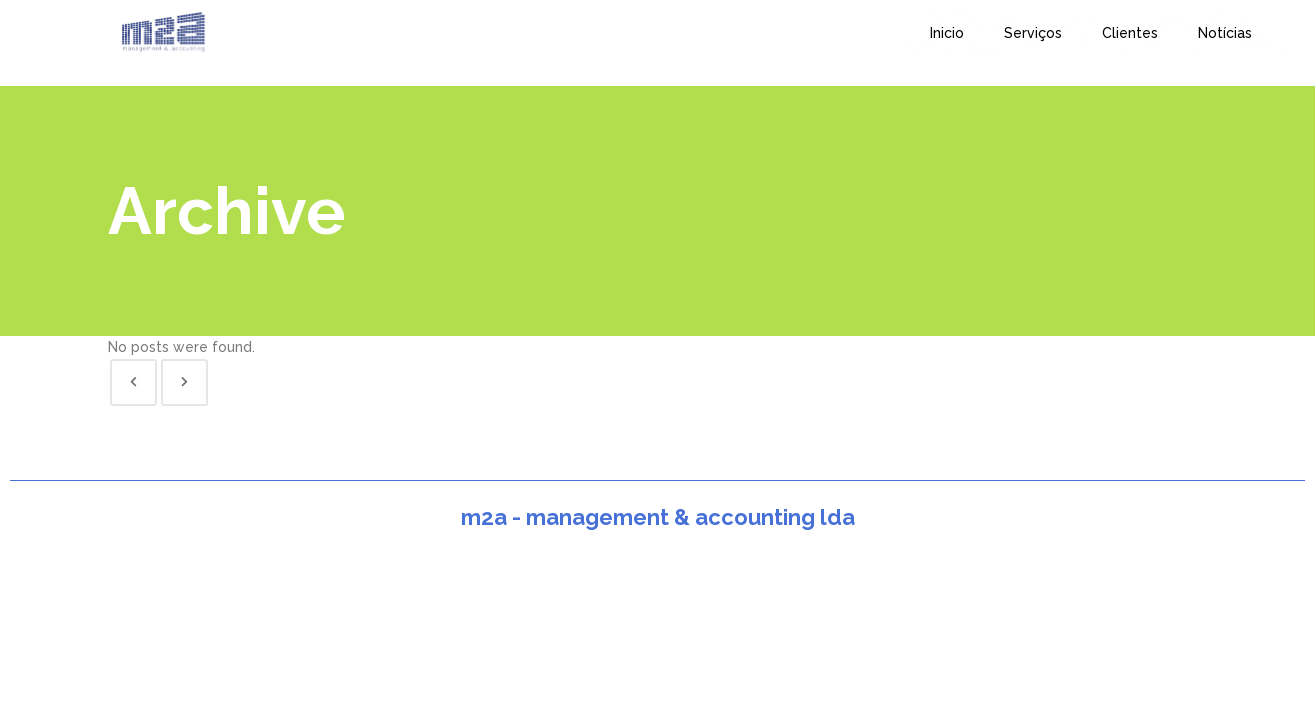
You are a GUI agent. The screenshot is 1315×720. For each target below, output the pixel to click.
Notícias (1225, 33)
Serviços (1033, 33)
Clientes (1130, 33)
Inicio (947, 33)
